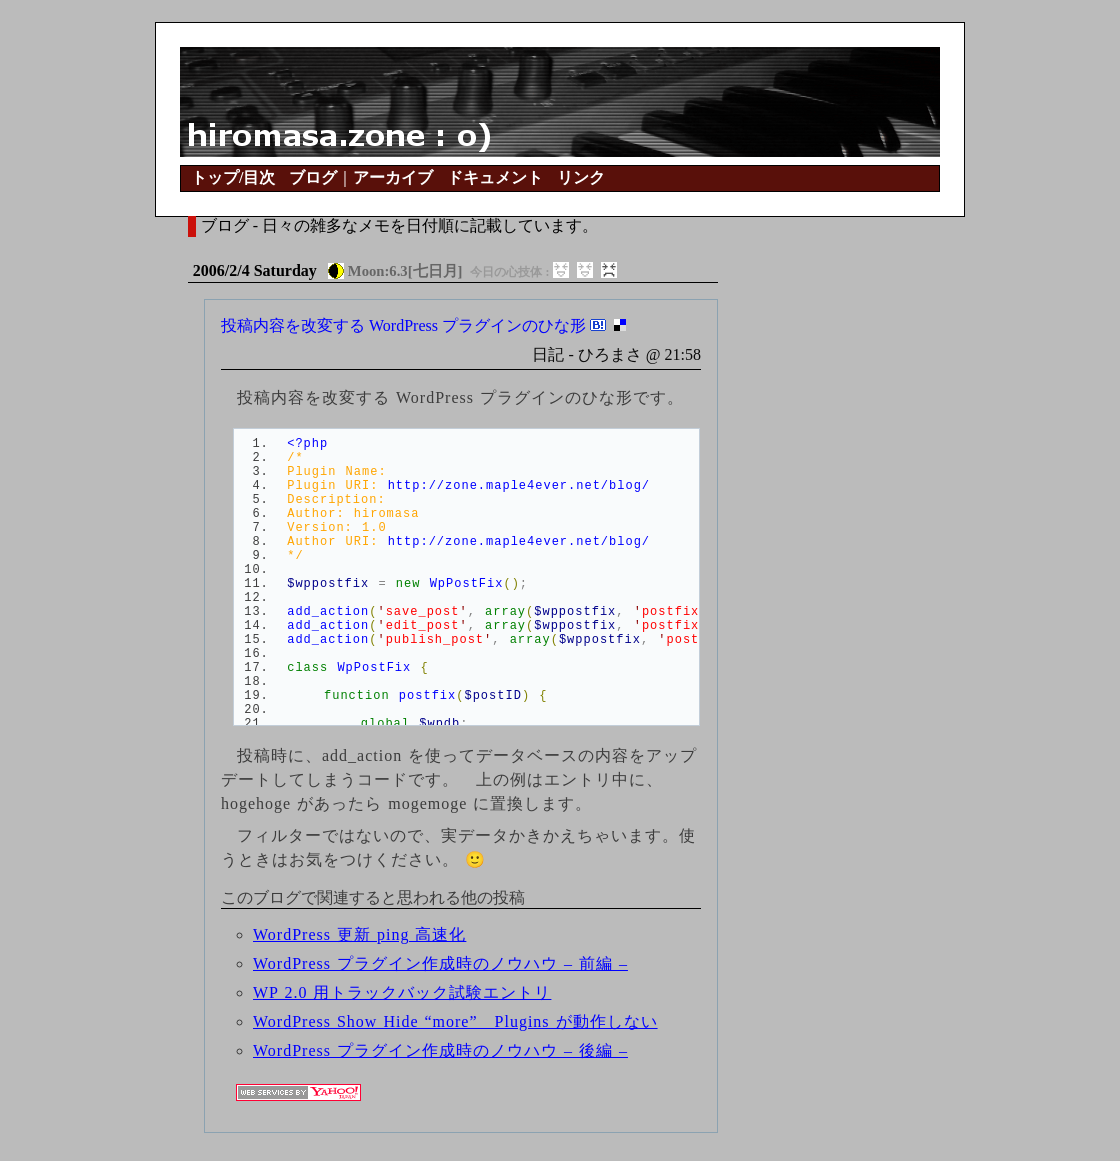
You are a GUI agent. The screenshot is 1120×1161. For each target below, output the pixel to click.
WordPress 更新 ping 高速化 (359, 934)
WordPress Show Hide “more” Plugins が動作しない (455, 1021)
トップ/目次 (233, 177)
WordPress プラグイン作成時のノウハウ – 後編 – (440, 1050)
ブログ (313, 177)
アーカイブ (393, 177)
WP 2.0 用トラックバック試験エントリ (402, 992)
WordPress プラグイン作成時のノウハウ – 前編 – (440, 963)
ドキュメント (495, 177)
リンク (581, 177)
